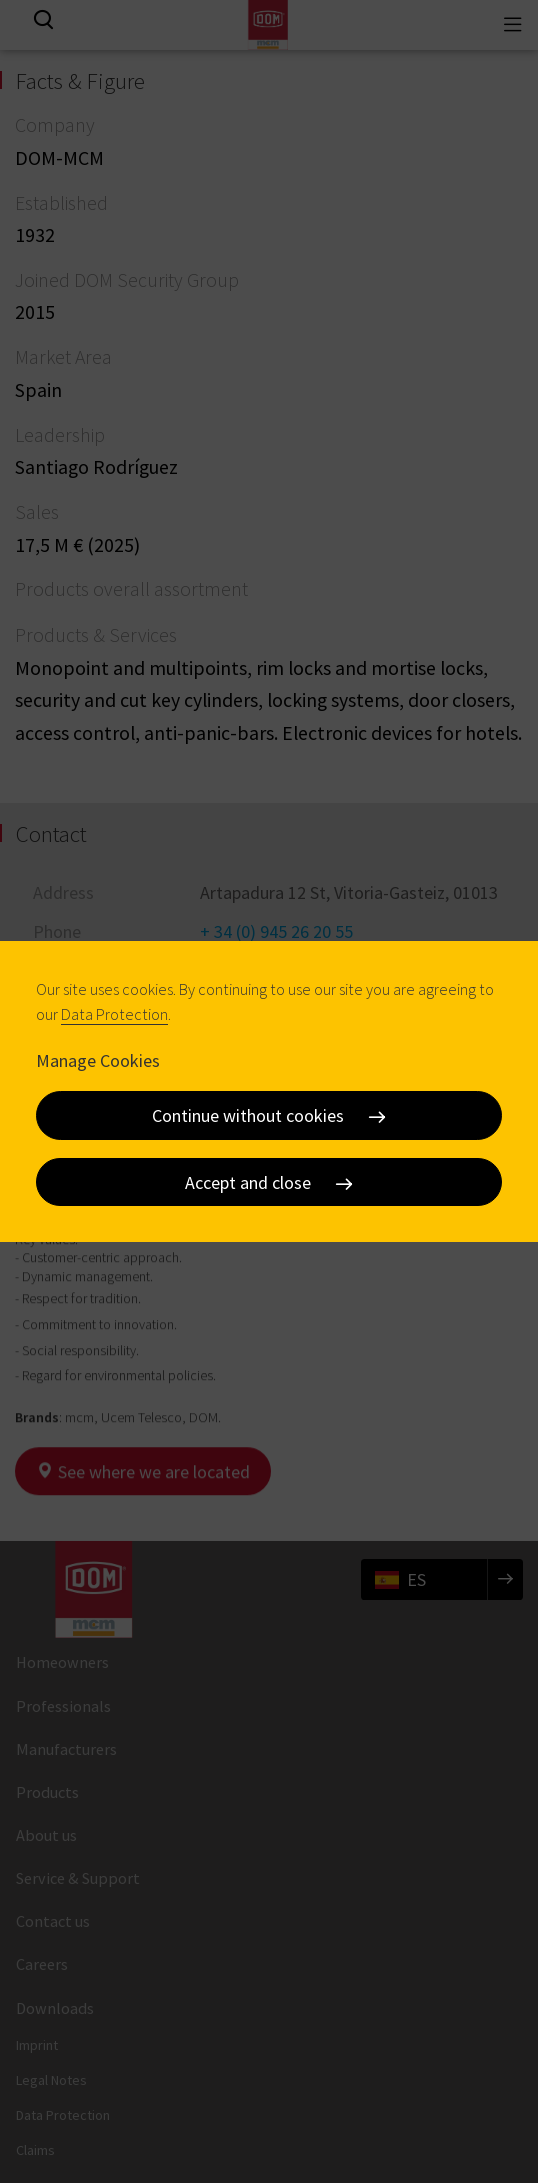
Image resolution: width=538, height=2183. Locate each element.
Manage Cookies (98, 1059)
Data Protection (114, 1014)
